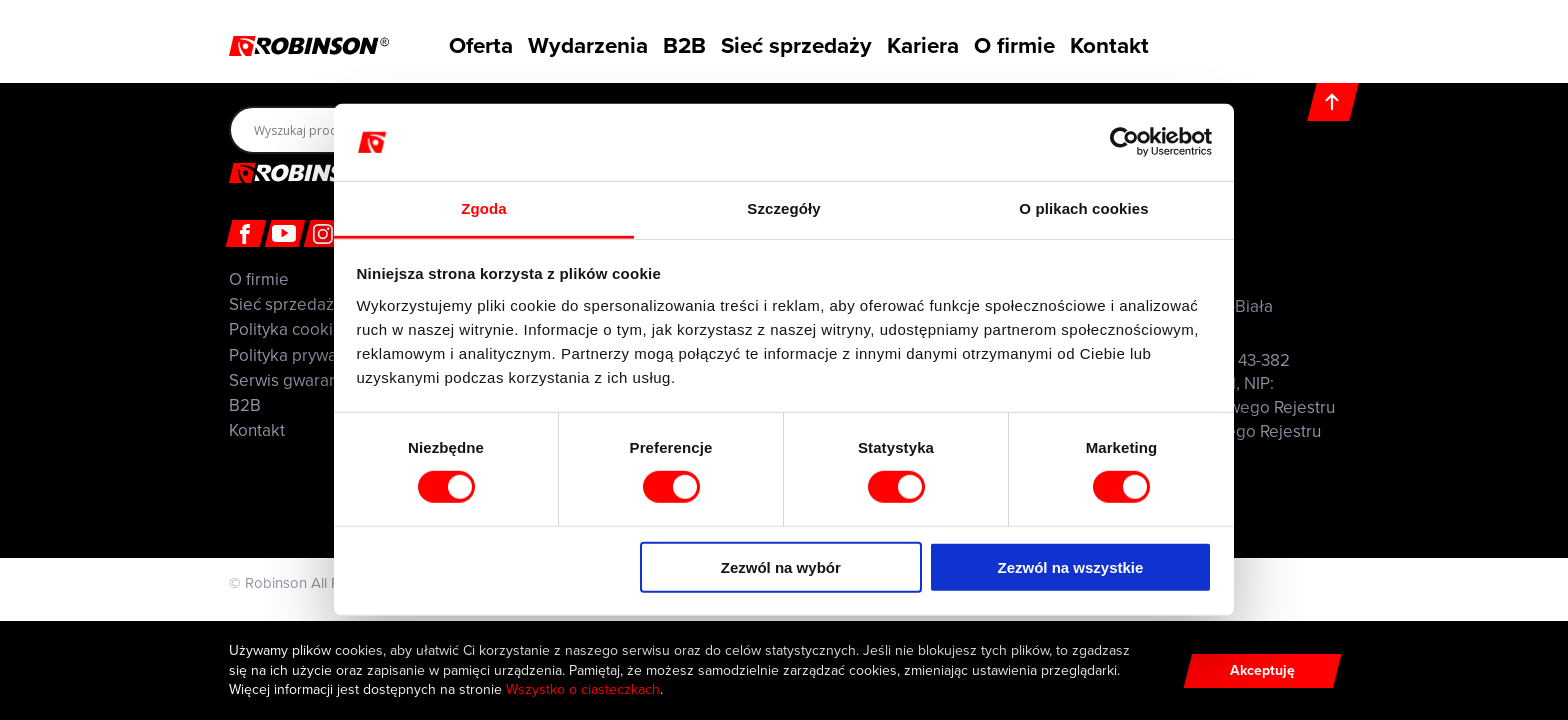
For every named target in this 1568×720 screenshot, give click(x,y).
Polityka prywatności (305, 355)
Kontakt (1126, 43)
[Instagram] (324, 233)
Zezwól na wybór (781, 566)
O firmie (1023, 43)
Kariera (922, 43)
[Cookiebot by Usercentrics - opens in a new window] (1124, 142)
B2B (683, 43)
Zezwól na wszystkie (1070, 566)
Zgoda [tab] (484, 208)
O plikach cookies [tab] (1083, 208)
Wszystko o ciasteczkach (583, 689)
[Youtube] (285, 233)
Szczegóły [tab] (783, 208)
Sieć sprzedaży (798, 43)
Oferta (468, 43)
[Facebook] (246, 233)
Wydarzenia (579, 43)
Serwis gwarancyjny (302, 380)
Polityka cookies (290, 329)
